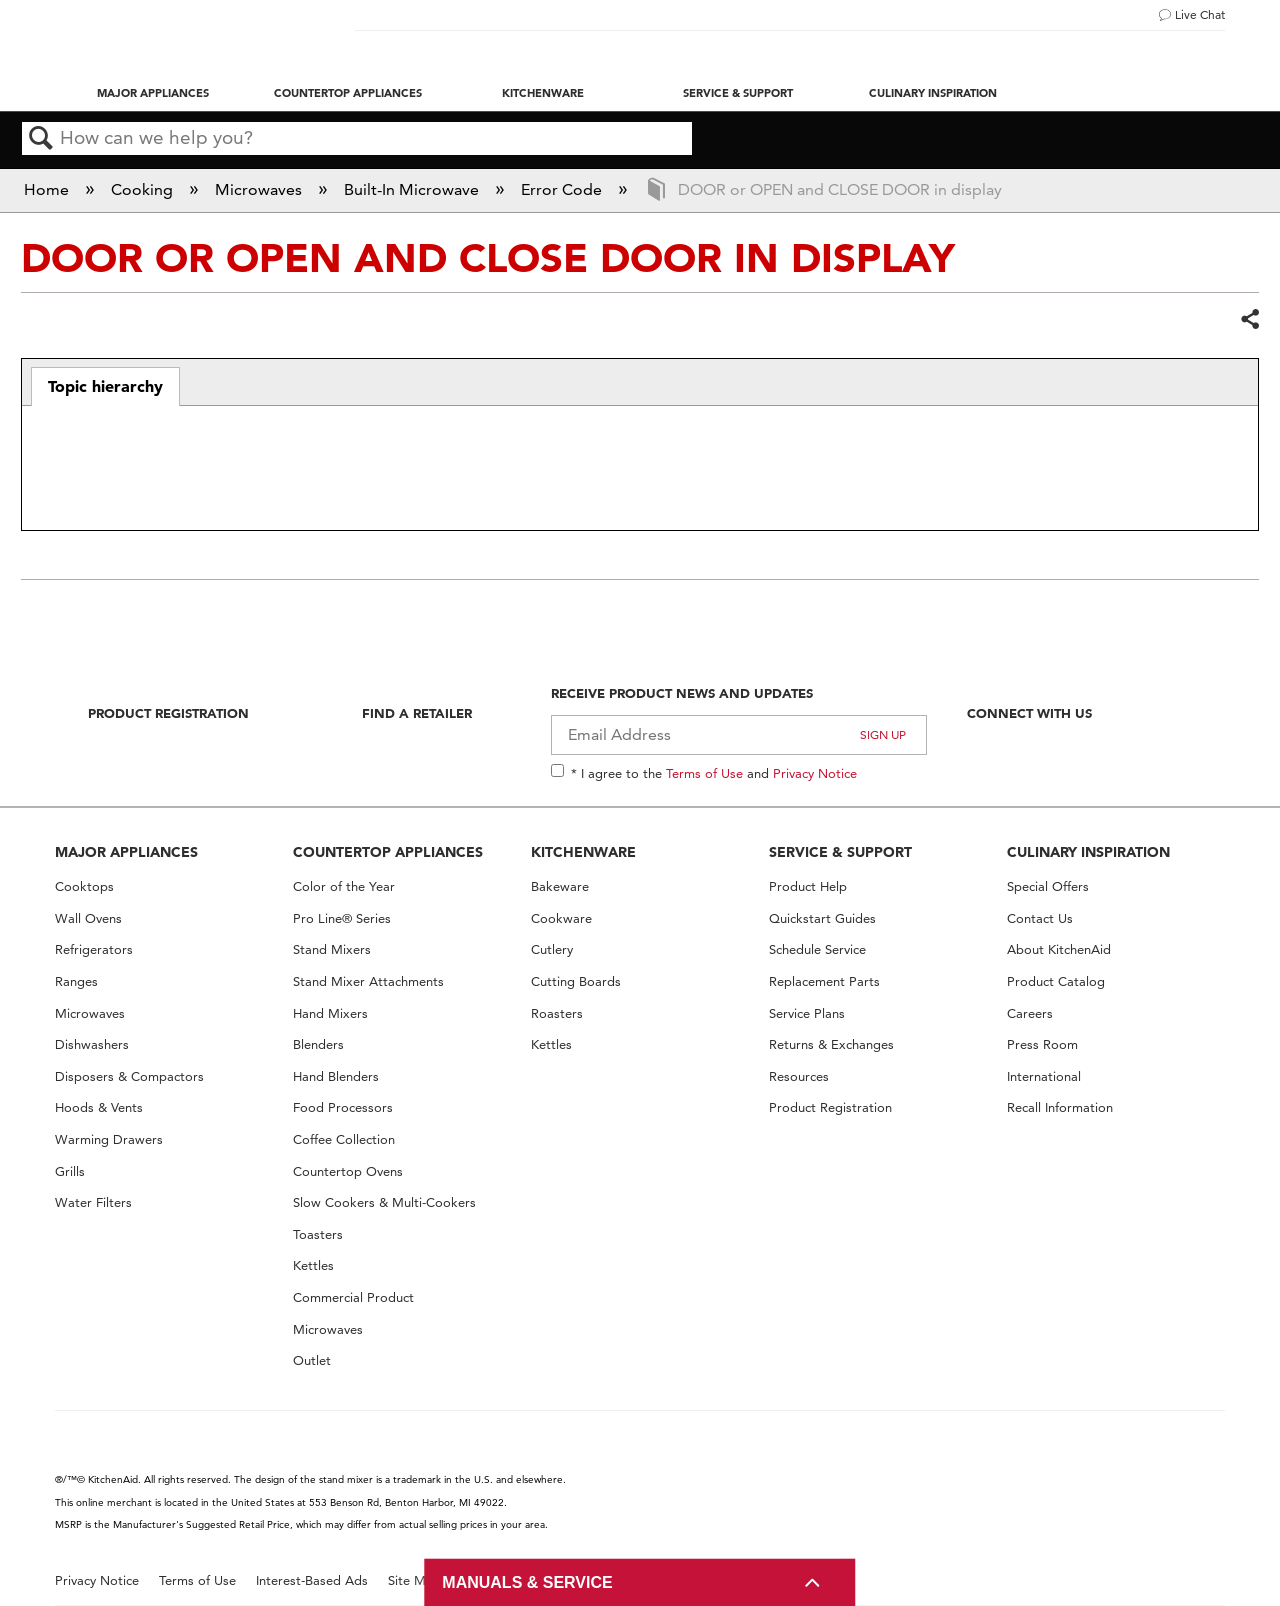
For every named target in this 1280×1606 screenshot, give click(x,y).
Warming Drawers (109, 1139)
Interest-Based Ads (312, 1580)
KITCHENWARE (583, 852)
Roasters (557, 1013)
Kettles (313, 1265)
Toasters (318, 1234)
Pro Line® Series (342, 918)
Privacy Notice (815, 773)
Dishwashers (92, 1044)
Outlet (312, 1360)
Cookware (561, 918)
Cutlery (552, 949)
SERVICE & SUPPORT (840, 852)
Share (1249, 320)
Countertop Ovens (348, 1171)
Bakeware (560, 886)
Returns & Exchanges (831, 1044)
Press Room (1042, 1044)
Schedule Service (817, 949)
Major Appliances (153, 93)
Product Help (808, 886)
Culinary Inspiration (933, 93)
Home (48, 189)
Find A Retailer (417, 713)
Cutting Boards (576, 981)
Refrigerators (94, 949)
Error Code (563, 189)
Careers (1030, 1013)
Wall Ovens (88, 918)
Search (41, 139)
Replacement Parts (824, 981)
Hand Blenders (336, 1076)
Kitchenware (543, 93)
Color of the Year (344, 886)
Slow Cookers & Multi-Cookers (384, 1202)
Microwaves (260, 189)
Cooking (144, 189)
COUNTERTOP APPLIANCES (388, 852)
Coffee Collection (344, 1139)
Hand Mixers (330, 1013)
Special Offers (1048, 886)
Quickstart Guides (822, 918)
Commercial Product (353, 1297)
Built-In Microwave (413, 189)
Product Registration (168, 713)
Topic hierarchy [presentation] (105, 386)
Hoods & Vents (99, 1107)
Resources (799, 1076)
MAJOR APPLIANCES (126, 852)
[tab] (105, 387)
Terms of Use (704, 773)
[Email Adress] (739, 735)
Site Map (414, 1580)
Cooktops (84, 886)
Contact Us (1040, 918)
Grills (70, 1171)
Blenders (318, 1044)
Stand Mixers (332, 949)
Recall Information (1060, 1107)
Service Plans (807, 1013)
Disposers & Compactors (129, 1076)
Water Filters (93, 1202)
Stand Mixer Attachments (368, 981)
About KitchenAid (1059, 949)
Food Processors (343, 1107)
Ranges (76, 981)
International (1044, 1076)
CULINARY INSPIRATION (1088, 852)
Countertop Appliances (348, 93)
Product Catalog (1056, 981)
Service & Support (738, 93)
